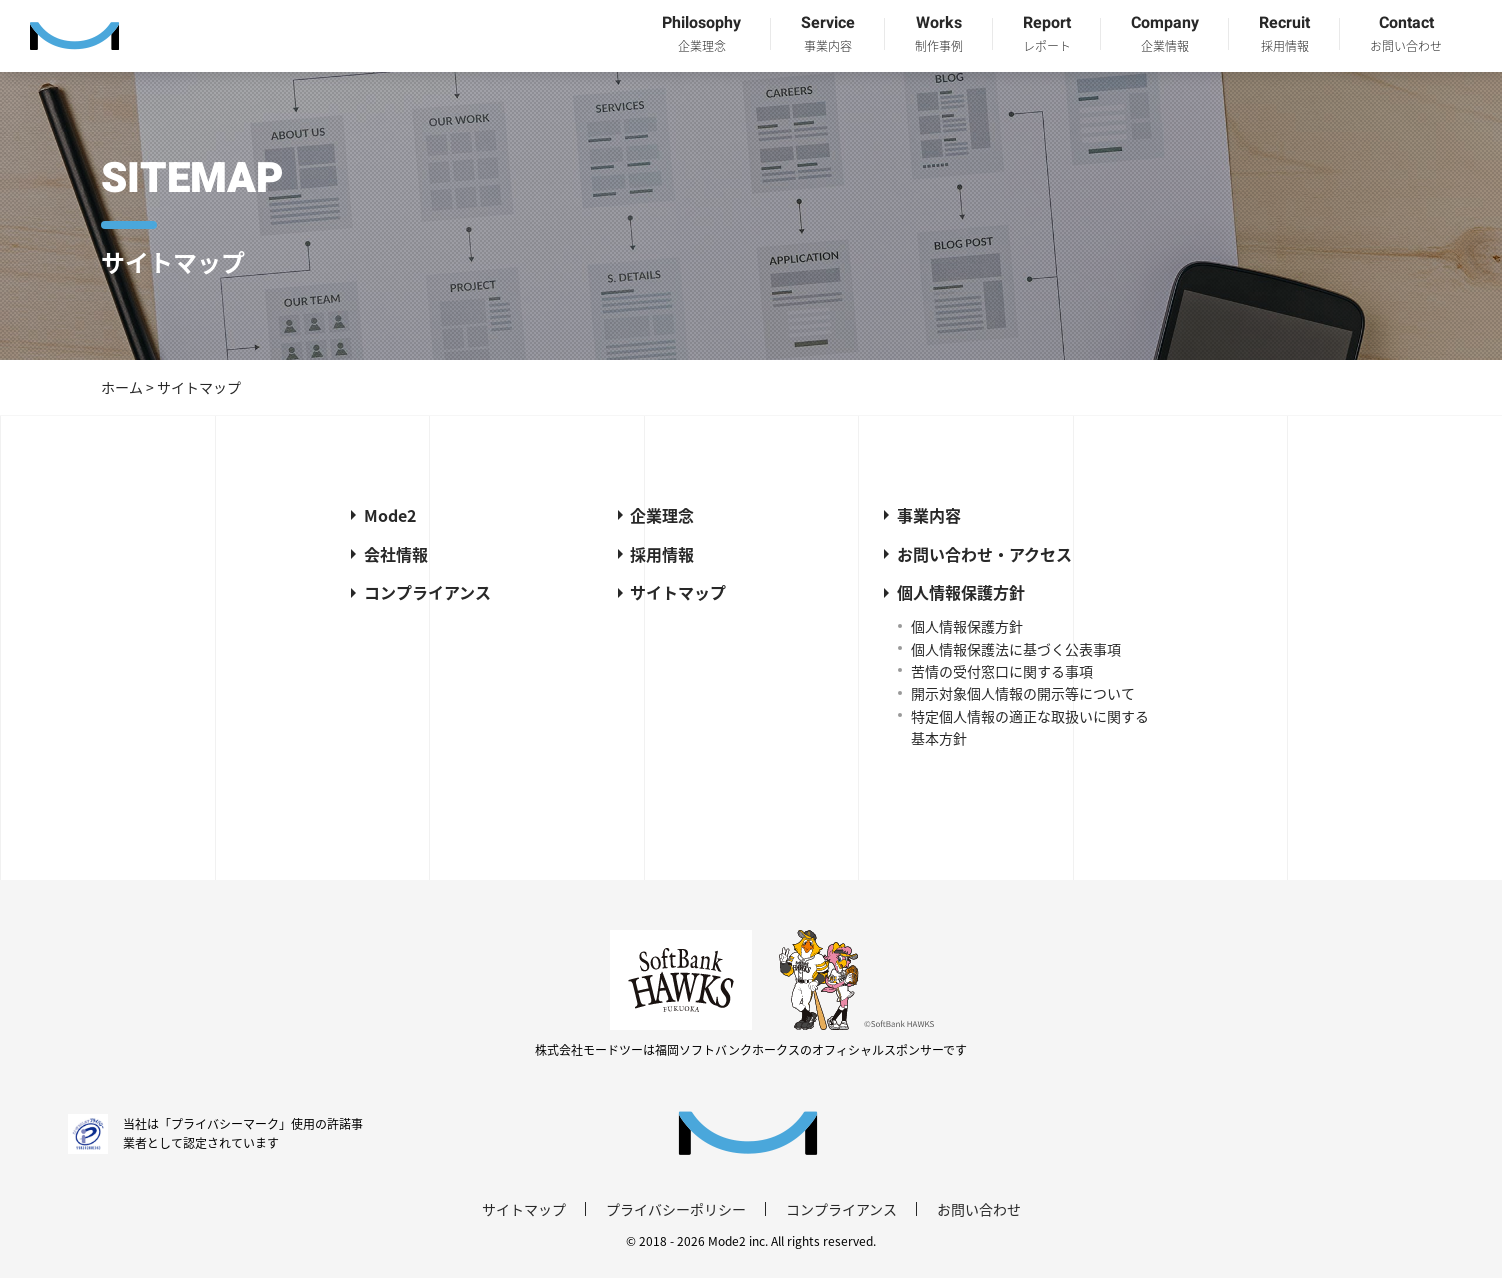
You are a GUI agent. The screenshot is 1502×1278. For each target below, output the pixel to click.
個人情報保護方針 (961, 592)
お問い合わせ (979, 1209)
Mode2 (390, 515)
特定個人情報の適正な (1030, 727)
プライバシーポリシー (676, 1209)
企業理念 (662, 515)
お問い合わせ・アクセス (984, 554)
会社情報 (396, 554)
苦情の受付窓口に (1002, 671)
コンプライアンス (427, 592)
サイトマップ (678, 592)
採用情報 (662, 554)
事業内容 (929, 515)
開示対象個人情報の (1023, 693)
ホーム (122, 387)
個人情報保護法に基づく (1016, 649)
